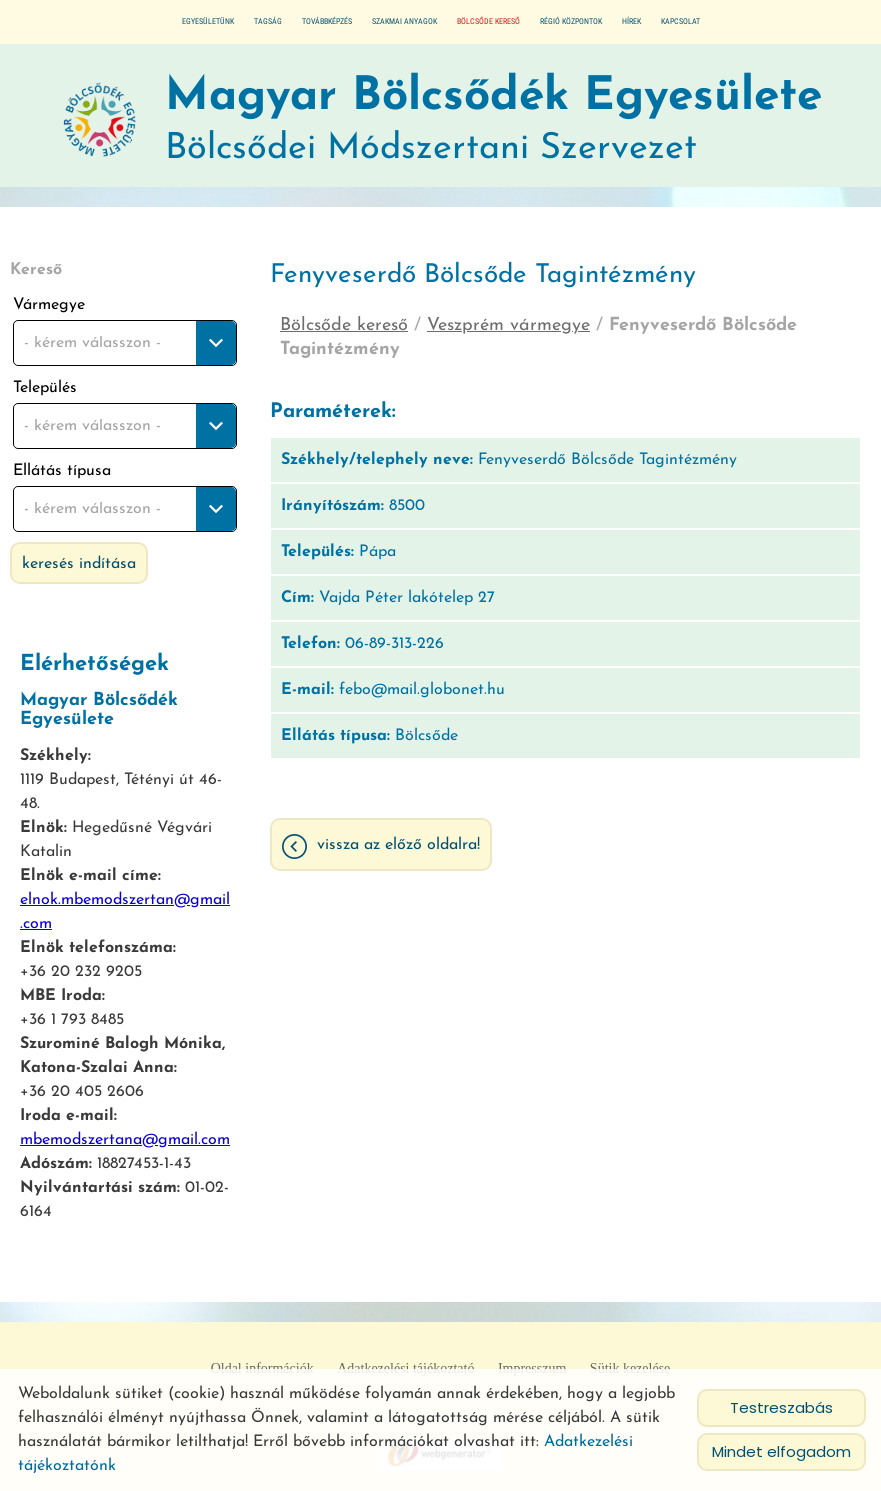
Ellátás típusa (62, 471)
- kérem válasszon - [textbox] (92, 343)
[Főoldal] (100, 121)
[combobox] (125, 343)
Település (45, 388)
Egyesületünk (208, 21)
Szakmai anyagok (404, 21)
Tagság (268, 21)
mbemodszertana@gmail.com (125, 1140)
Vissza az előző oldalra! (398, 845)
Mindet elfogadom (781, 1451)
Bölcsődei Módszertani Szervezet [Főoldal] (493, 120)
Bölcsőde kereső (488, 21)
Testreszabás (781, 1407)
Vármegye (49, 305)
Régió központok (571, 21)
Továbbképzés (327, 21)
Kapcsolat (680, 21)
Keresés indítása (79, 564)
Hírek (631, 21)
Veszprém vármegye (508, 325)
